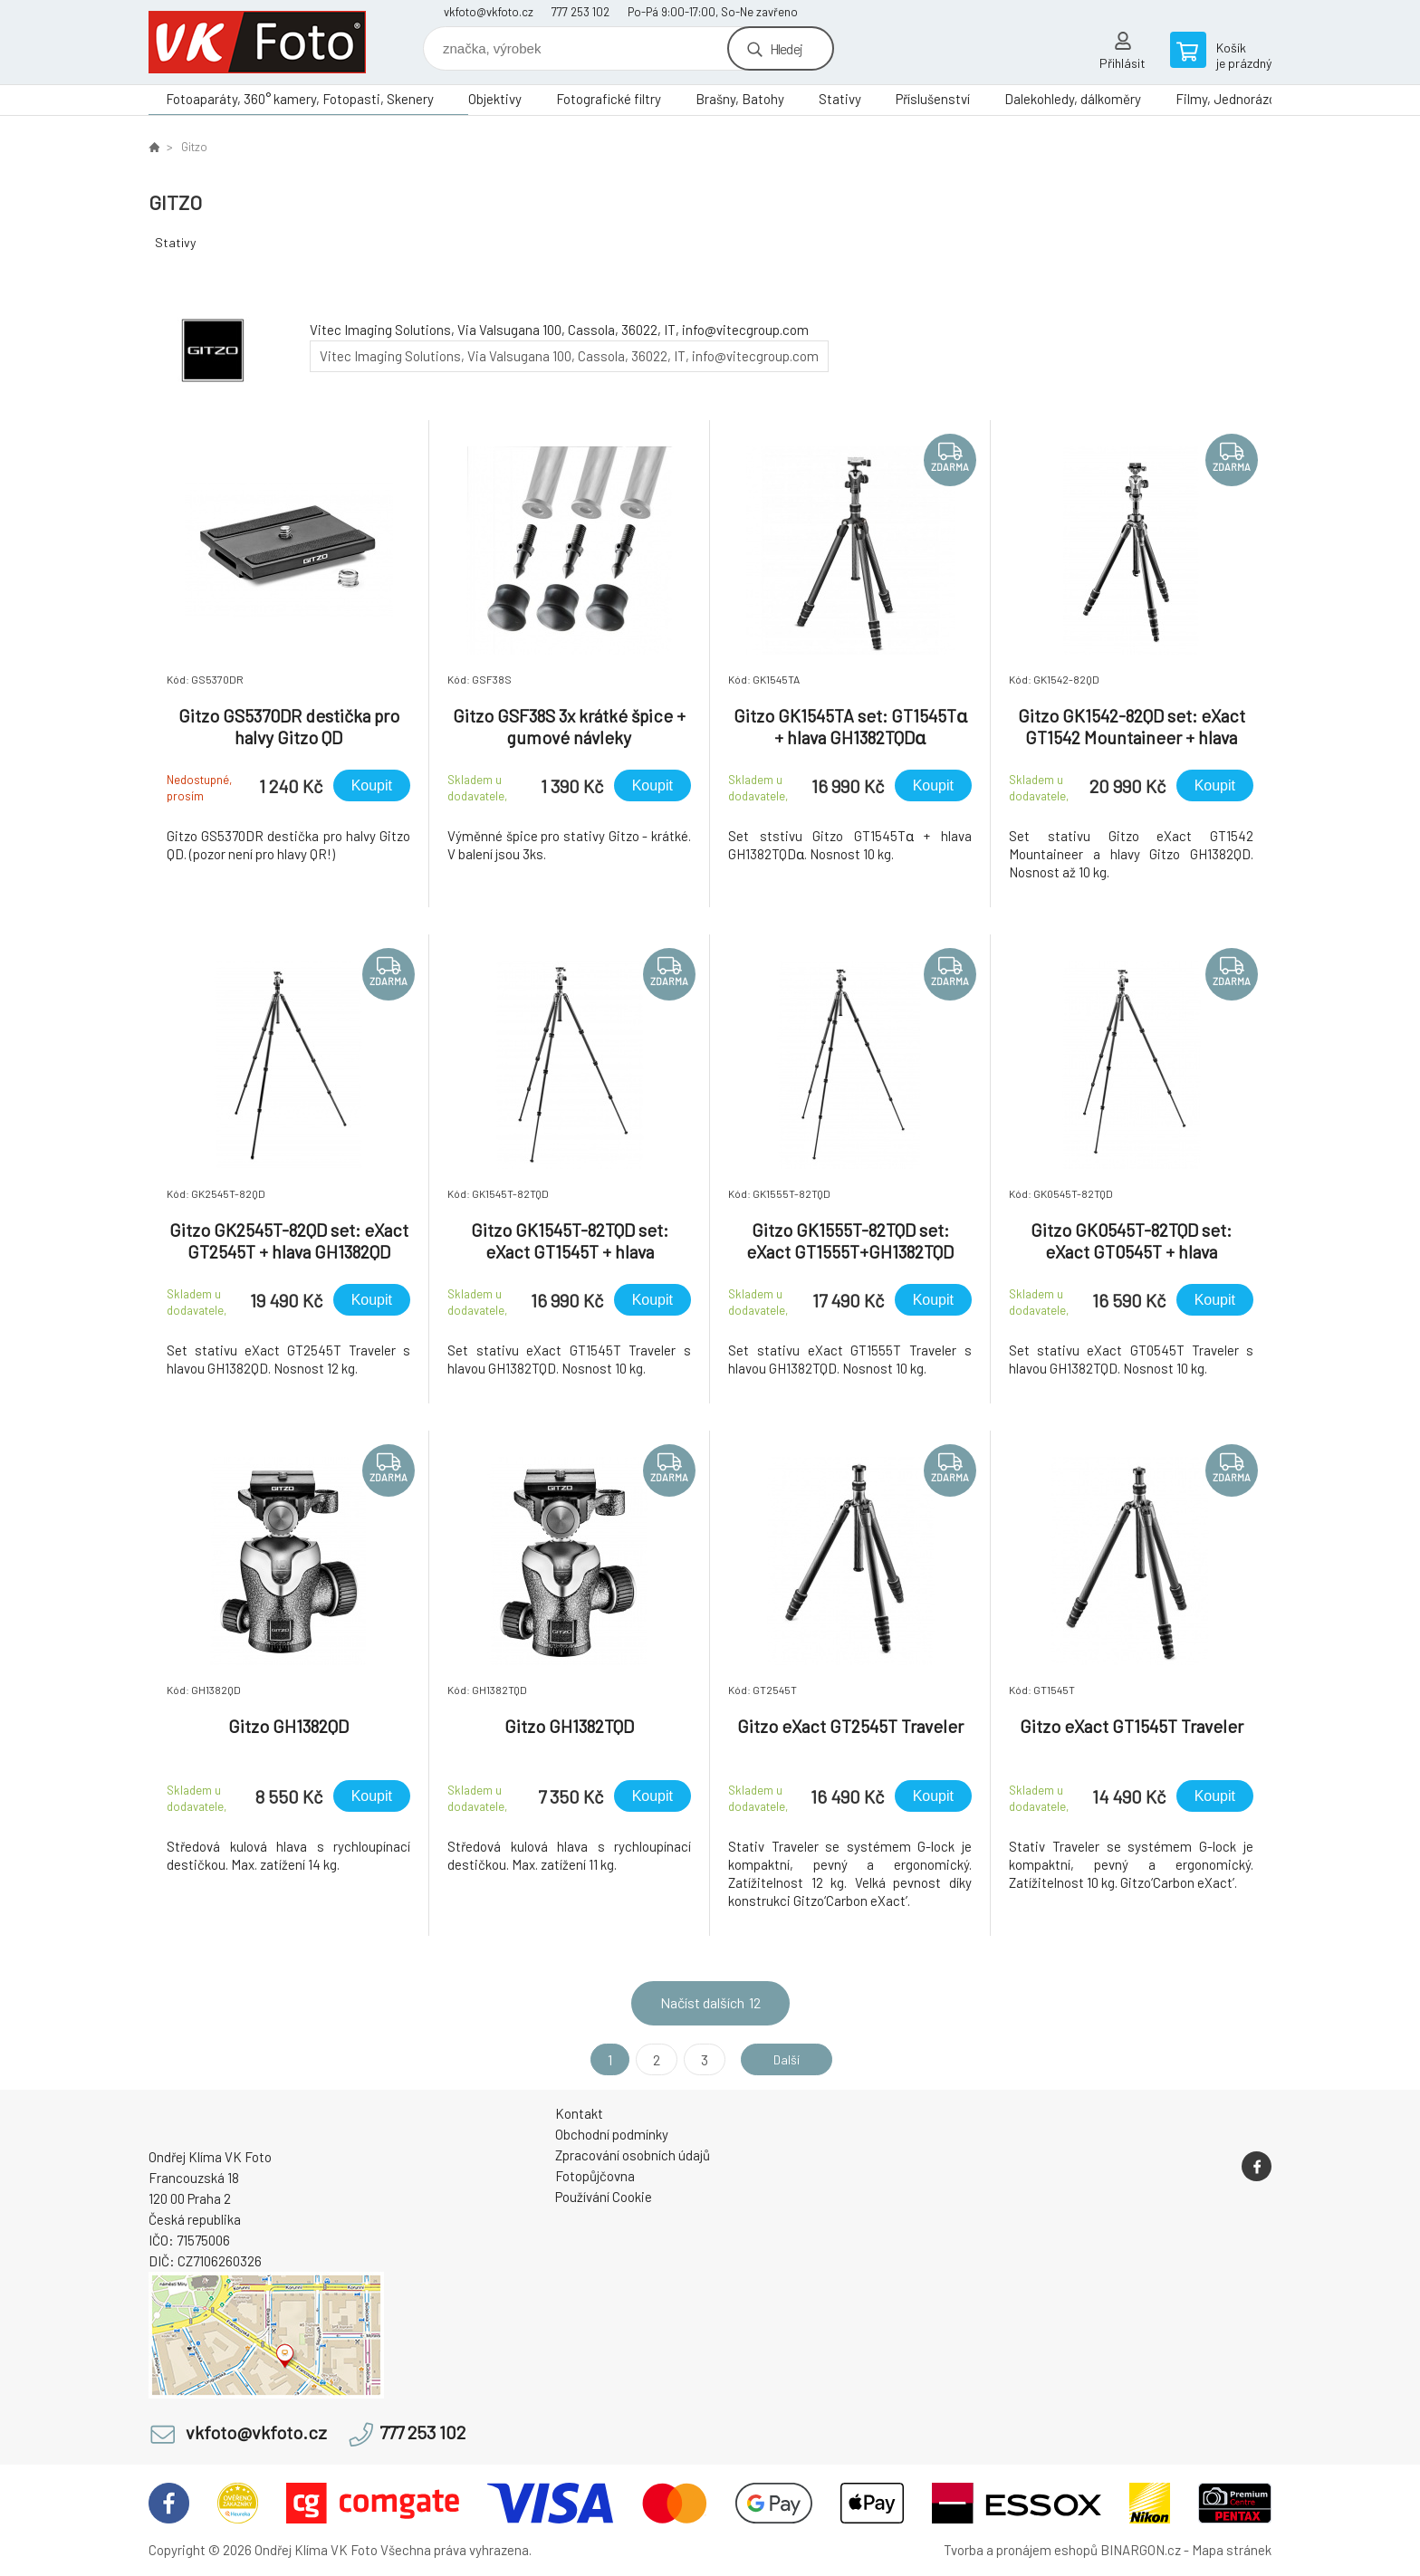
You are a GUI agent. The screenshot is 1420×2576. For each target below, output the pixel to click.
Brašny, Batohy (740, 99)
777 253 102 (580, 12)
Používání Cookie (603, 2196)
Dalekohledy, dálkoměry (1072, 99)
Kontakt (579, 2113)
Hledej (786, 48)
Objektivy (495, 99)
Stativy (840, 99)
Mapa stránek (1231, 2550)
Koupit (371, 785)
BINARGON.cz (1140, 2550)
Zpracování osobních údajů (632, 2155)
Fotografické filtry (608, 99)
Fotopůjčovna (595, 2176)
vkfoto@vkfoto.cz (488, 12)
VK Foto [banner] (257, 42)
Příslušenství (933, 99)
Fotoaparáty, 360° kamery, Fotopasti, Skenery (300, 99)
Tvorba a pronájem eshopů (1021, 2550)
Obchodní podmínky (611, 2134)
